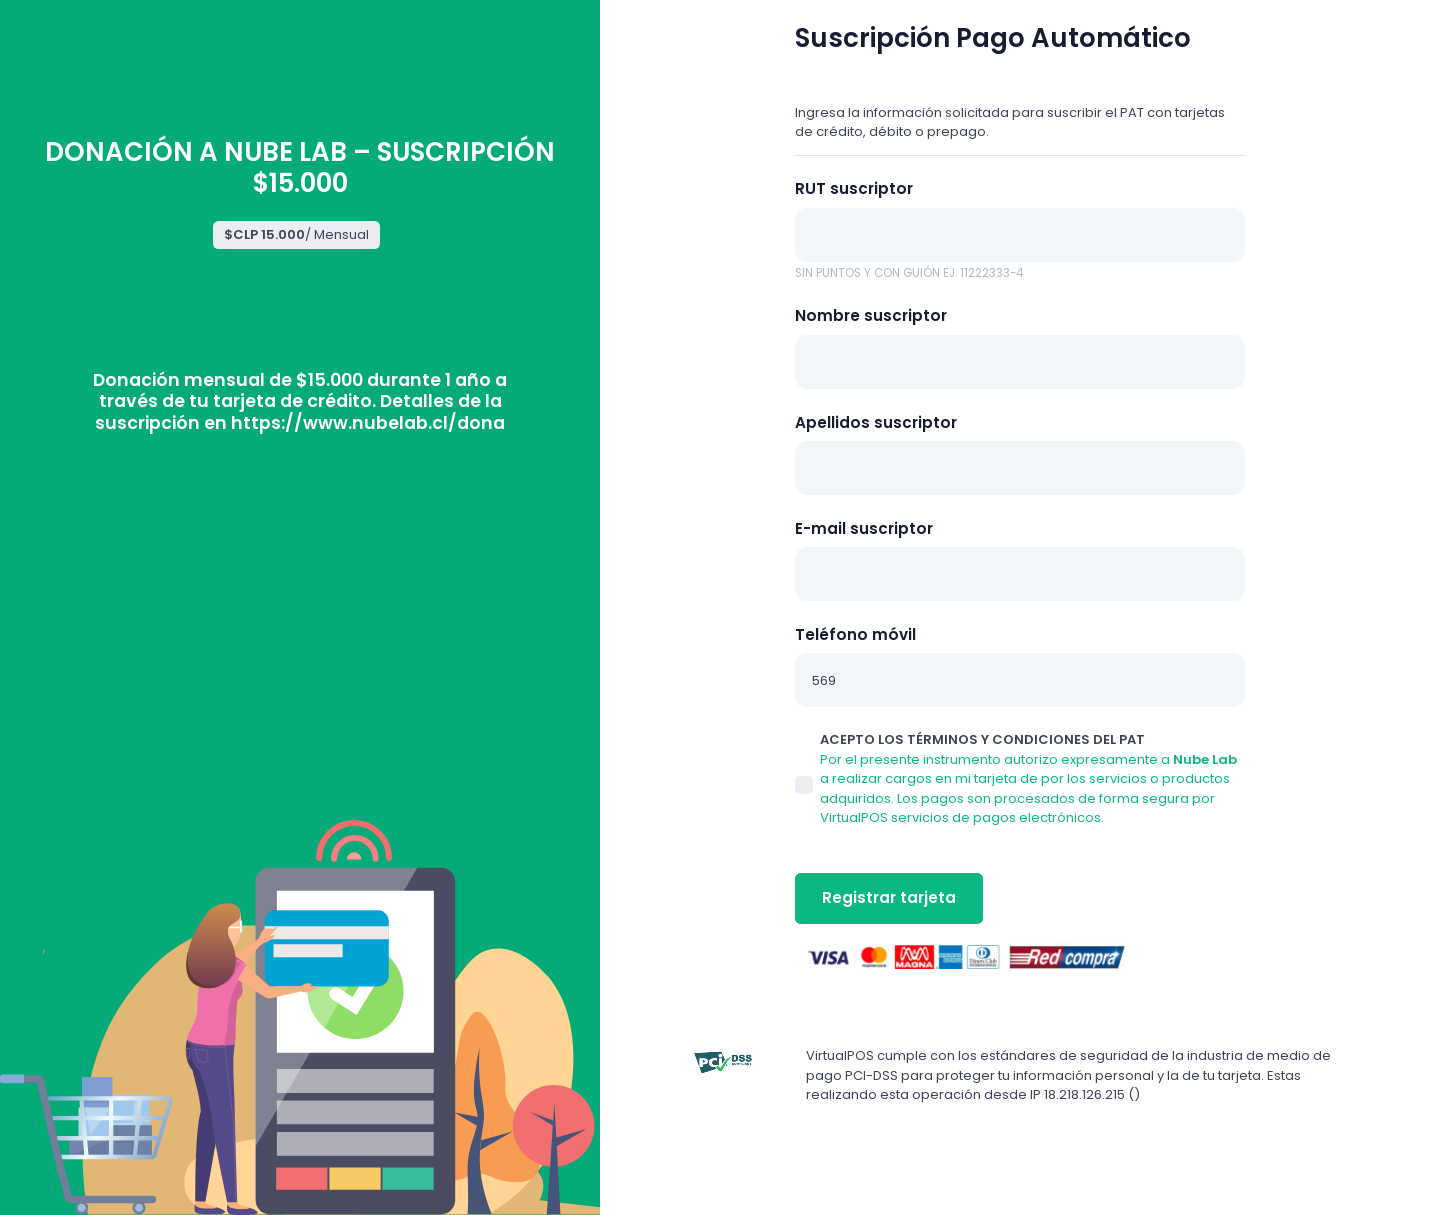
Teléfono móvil (855, 634)
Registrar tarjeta (889, 897)
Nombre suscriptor (871, 315)
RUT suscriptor (854, 188)
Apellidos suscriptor (876, 422)
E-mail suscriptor (864, 528)
